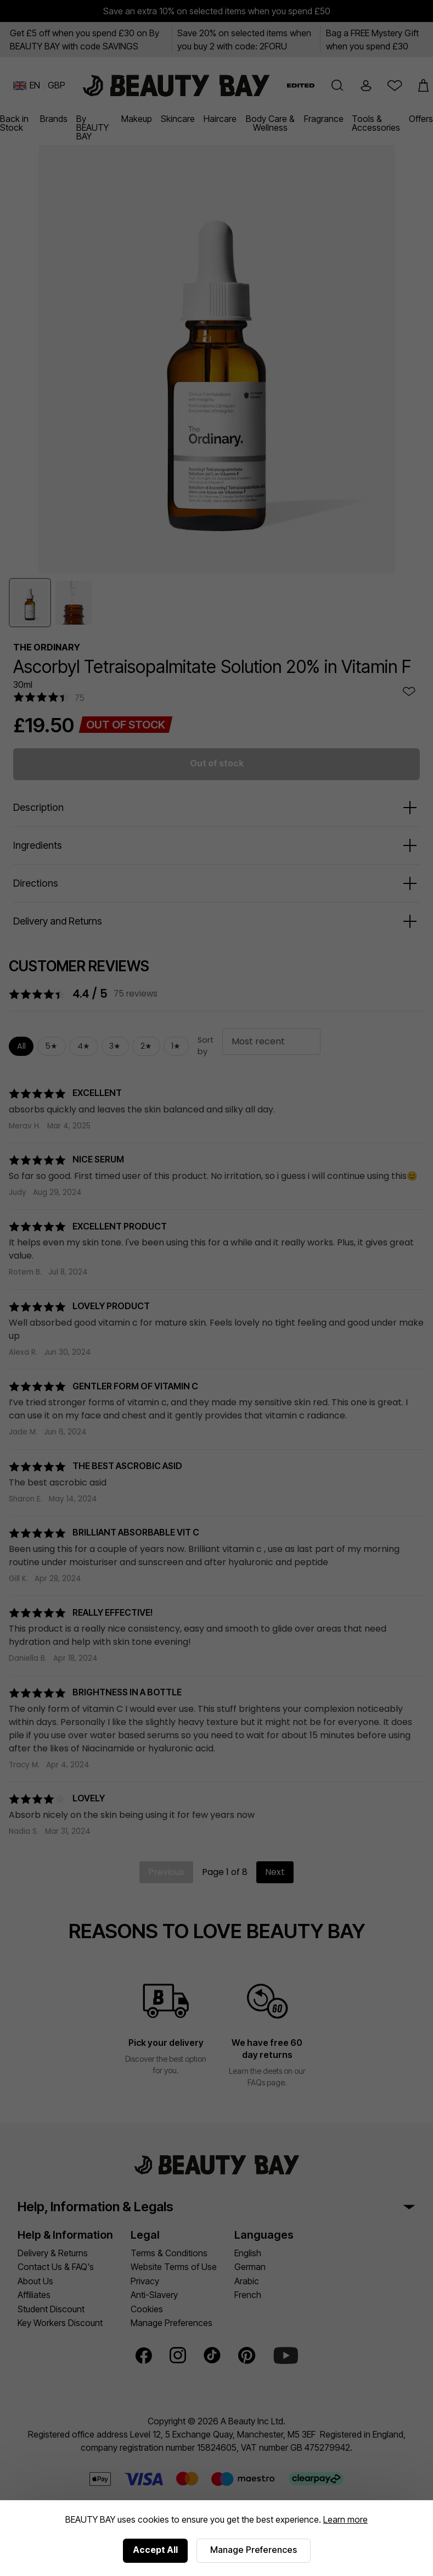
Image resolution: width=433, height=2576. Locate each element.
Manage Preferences (253, 2549)
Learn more (345, 2519)
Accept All (155, 2549)
